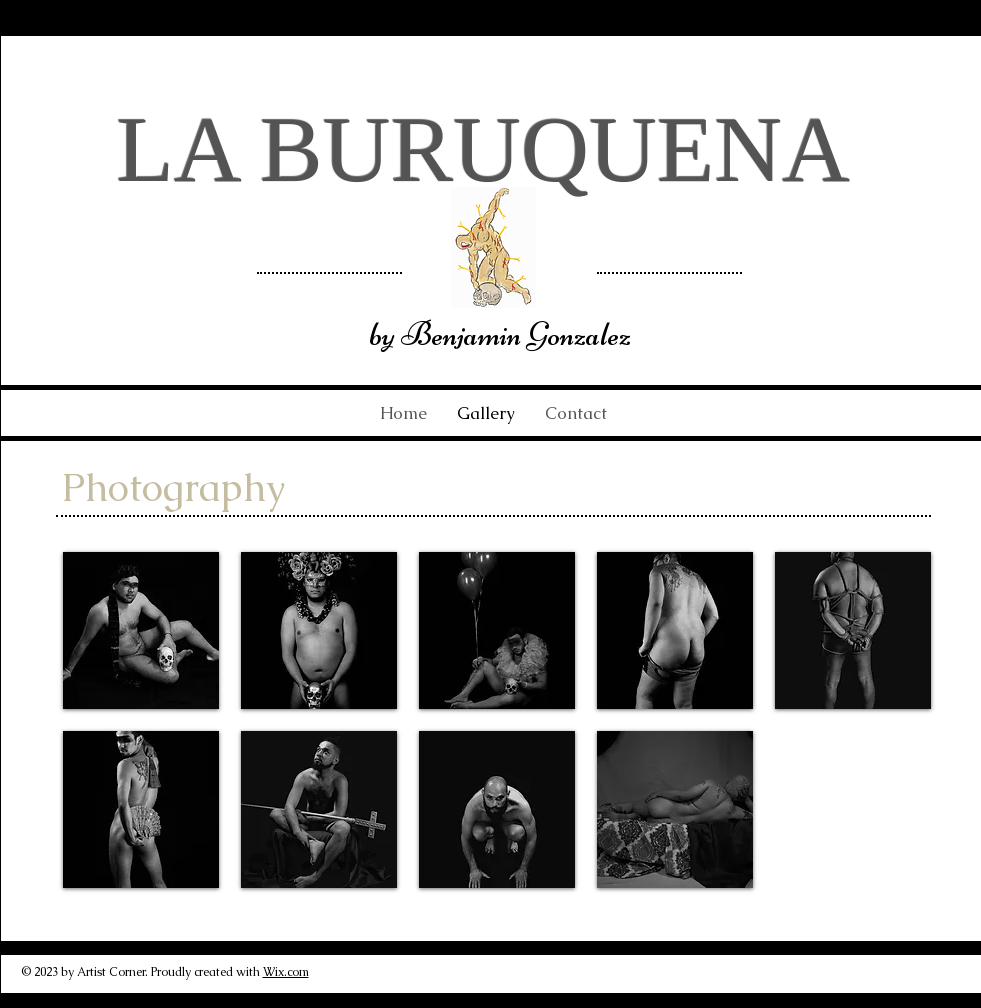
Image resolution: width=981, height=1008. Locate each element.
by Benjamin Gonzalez (500, 334)
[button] (141, 630)
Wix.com (286, 972)
